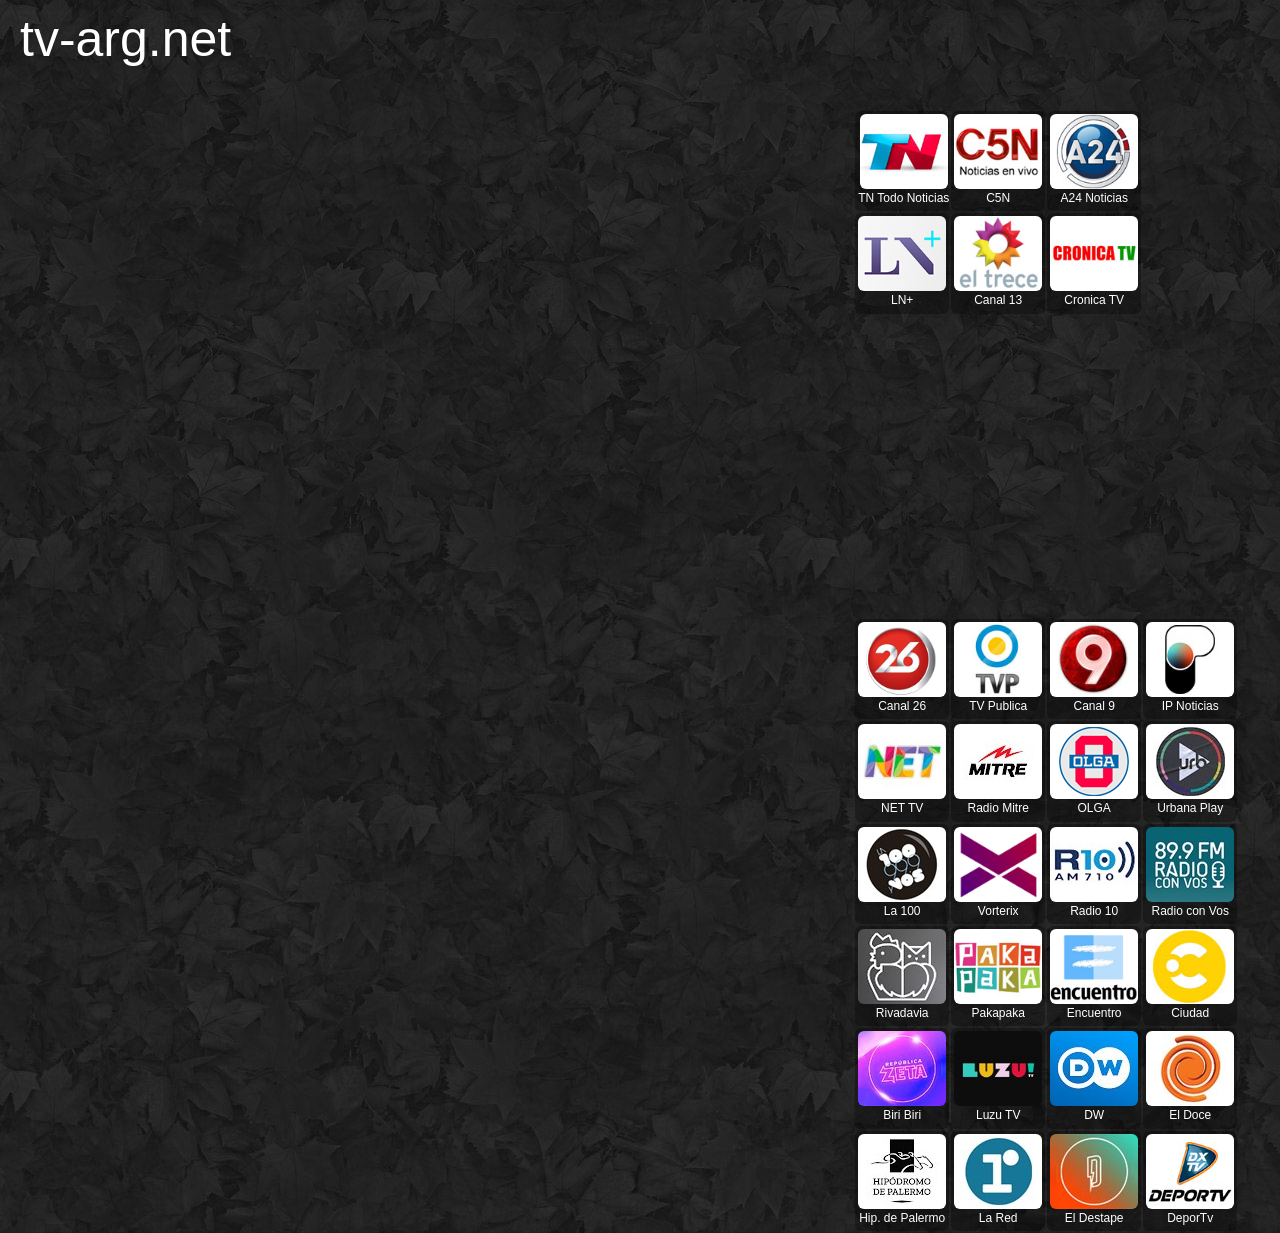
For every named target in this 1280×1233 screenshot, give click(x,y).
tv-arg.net (125, 39)
